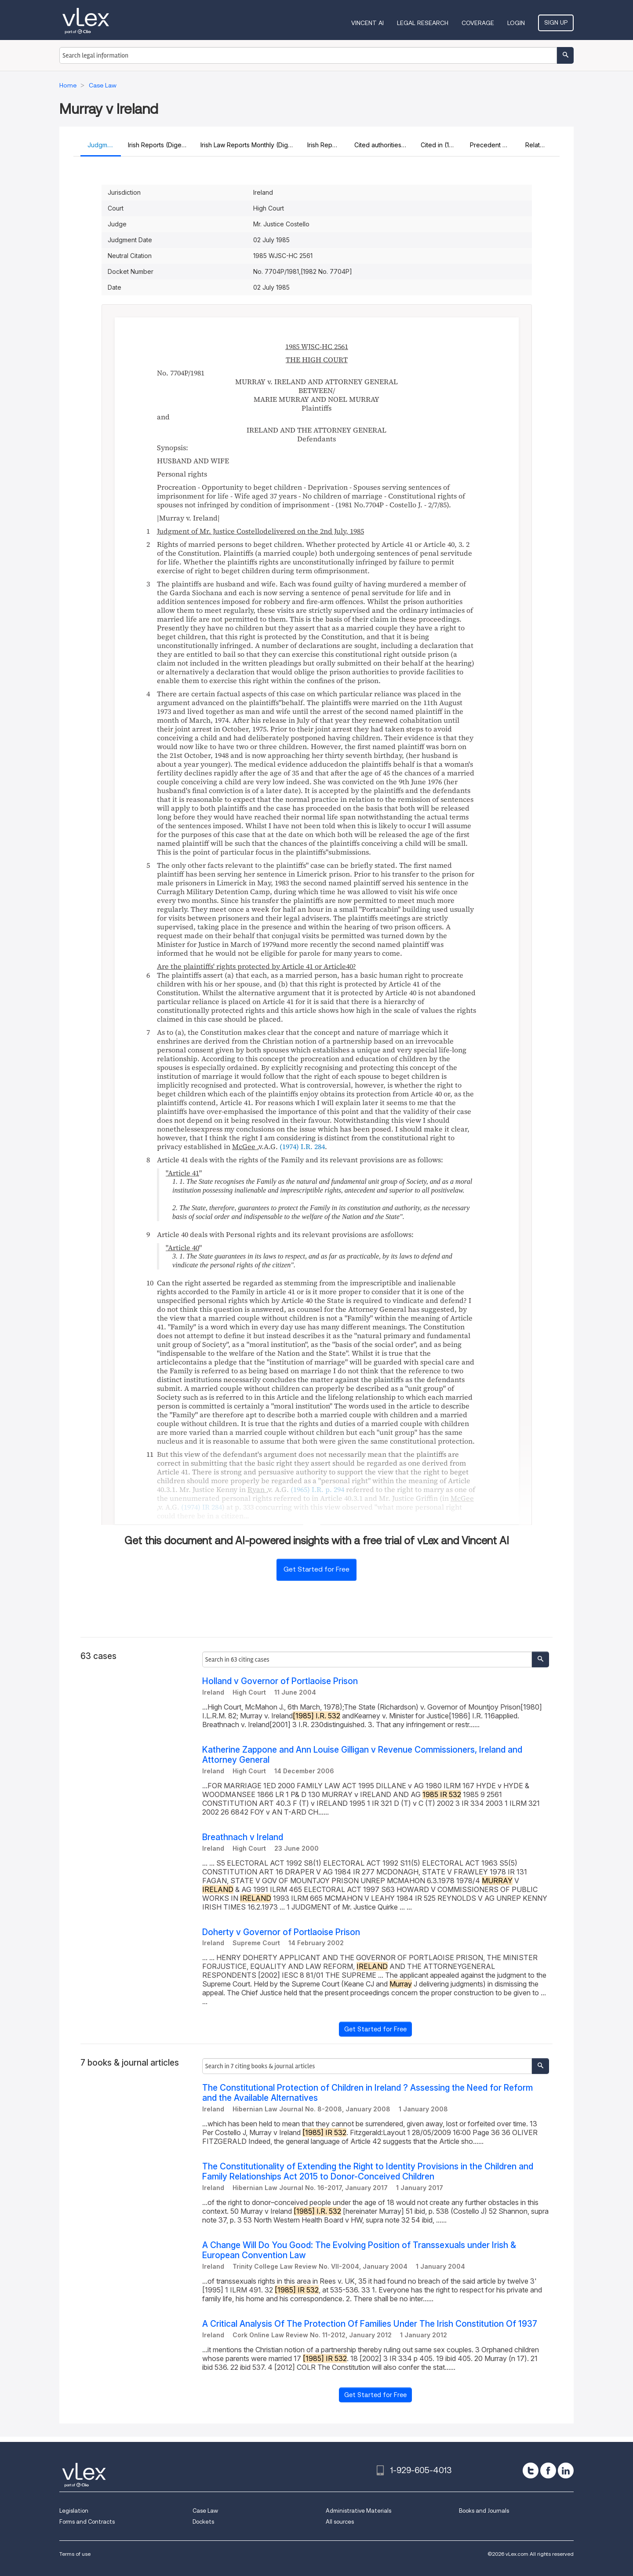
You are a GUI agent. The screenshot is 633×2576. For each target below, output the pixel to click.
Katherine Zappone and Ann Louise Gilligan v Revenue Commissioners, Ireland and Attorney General (362, 1755)
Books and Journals (484, 2510)
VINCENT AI (367, 22)
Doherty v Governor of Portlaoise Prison (281, 1932)
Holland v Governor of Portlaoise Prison (280, 1681)
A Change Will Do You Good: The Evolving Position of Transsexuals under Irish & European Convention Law (359, 2250)
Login (516, 22)
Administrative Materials (358, 2510)
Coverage (478, 22)
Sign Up (556, 22)
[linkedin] (566, 2470)
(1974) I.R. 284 (302, 1146)
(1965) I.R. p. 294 (317, 1489)
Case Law (205, 2510)
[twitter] (530, 2470)
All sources (340, 2521)
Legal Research (422, 22)
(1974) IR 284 (201, 1507)
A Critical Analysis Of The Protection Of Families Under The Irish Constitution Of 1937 (369, 2324)
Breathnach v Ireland (242, 1837)
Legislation (73, 2510)
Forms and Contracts (87, 2521)
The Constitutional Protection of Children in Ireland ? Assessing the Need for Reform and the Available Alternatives (367, 2093)
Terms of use (75, 2554)
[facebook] (548, 2470)
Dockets (203, 2521)
